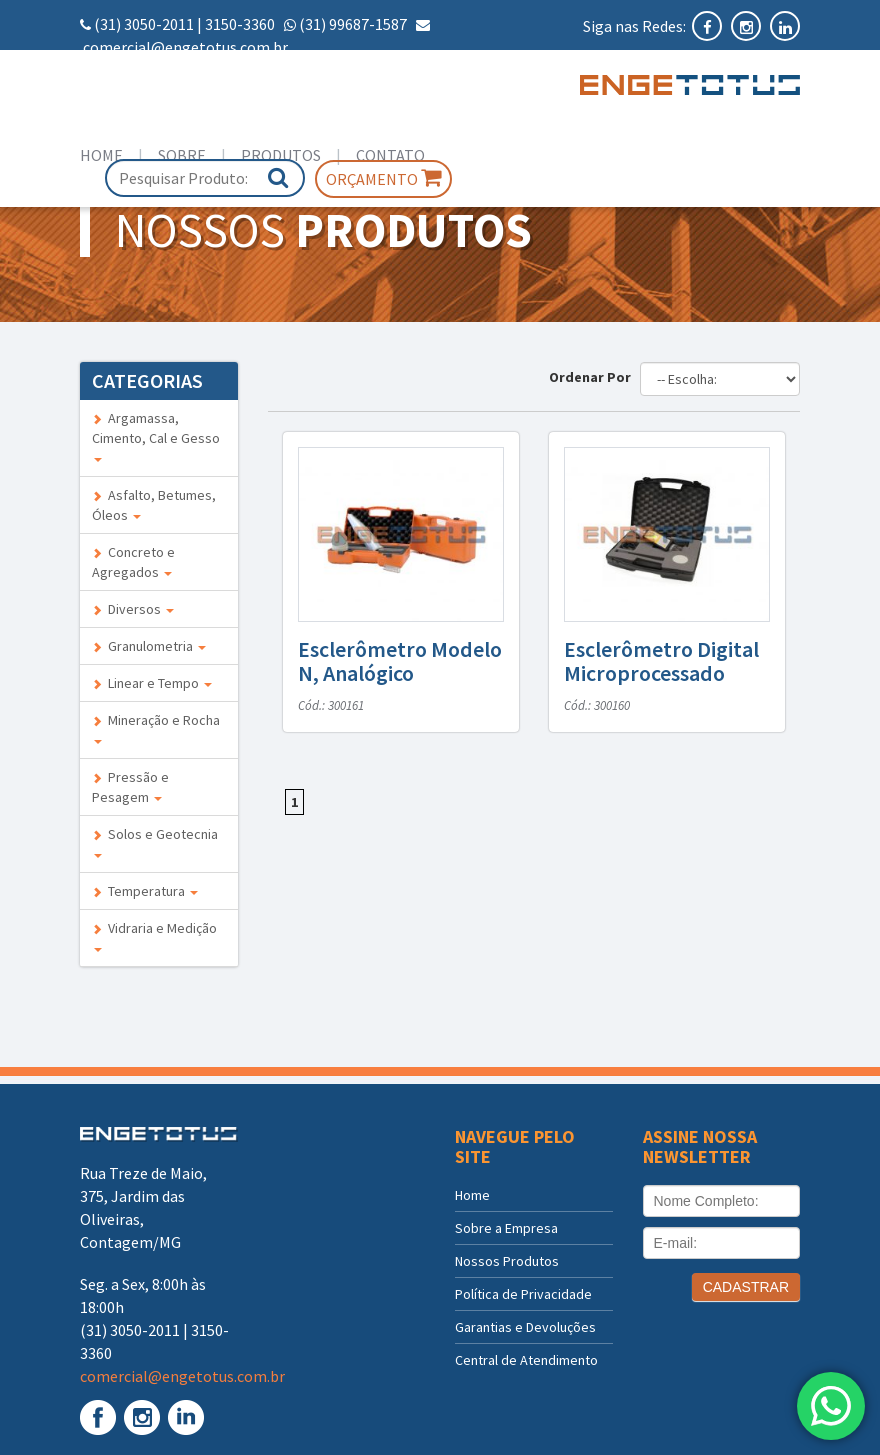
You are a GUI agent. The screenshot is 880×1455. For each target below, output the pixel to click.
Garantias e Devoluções (525, 1327)
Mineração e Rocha (156, 727)
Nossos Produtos (507, 1261)
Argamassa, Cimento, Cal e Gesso (156, 435)
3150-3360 (240, 24)
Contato (390, 155)
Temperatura (145, 891)
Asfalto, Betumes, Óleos (154, 505)
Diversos (133, 609)
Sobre (182, 155)
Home (101, 155)
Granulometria (149, 646)
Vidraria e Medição (154, 935)
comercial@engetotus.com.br (185, 47)
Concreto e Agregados (133, 562)
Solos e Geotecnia (155, 841)
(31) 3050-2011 (144, 24)
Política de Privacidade (523, 1294)
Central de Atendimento (526, 1360)
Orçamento (383, 178)
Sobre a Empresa (506, 1228)
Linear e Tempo (152, 683)
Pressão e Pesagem (130, 787)
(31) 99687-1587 (353, 24)
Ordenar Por (593, 377)
